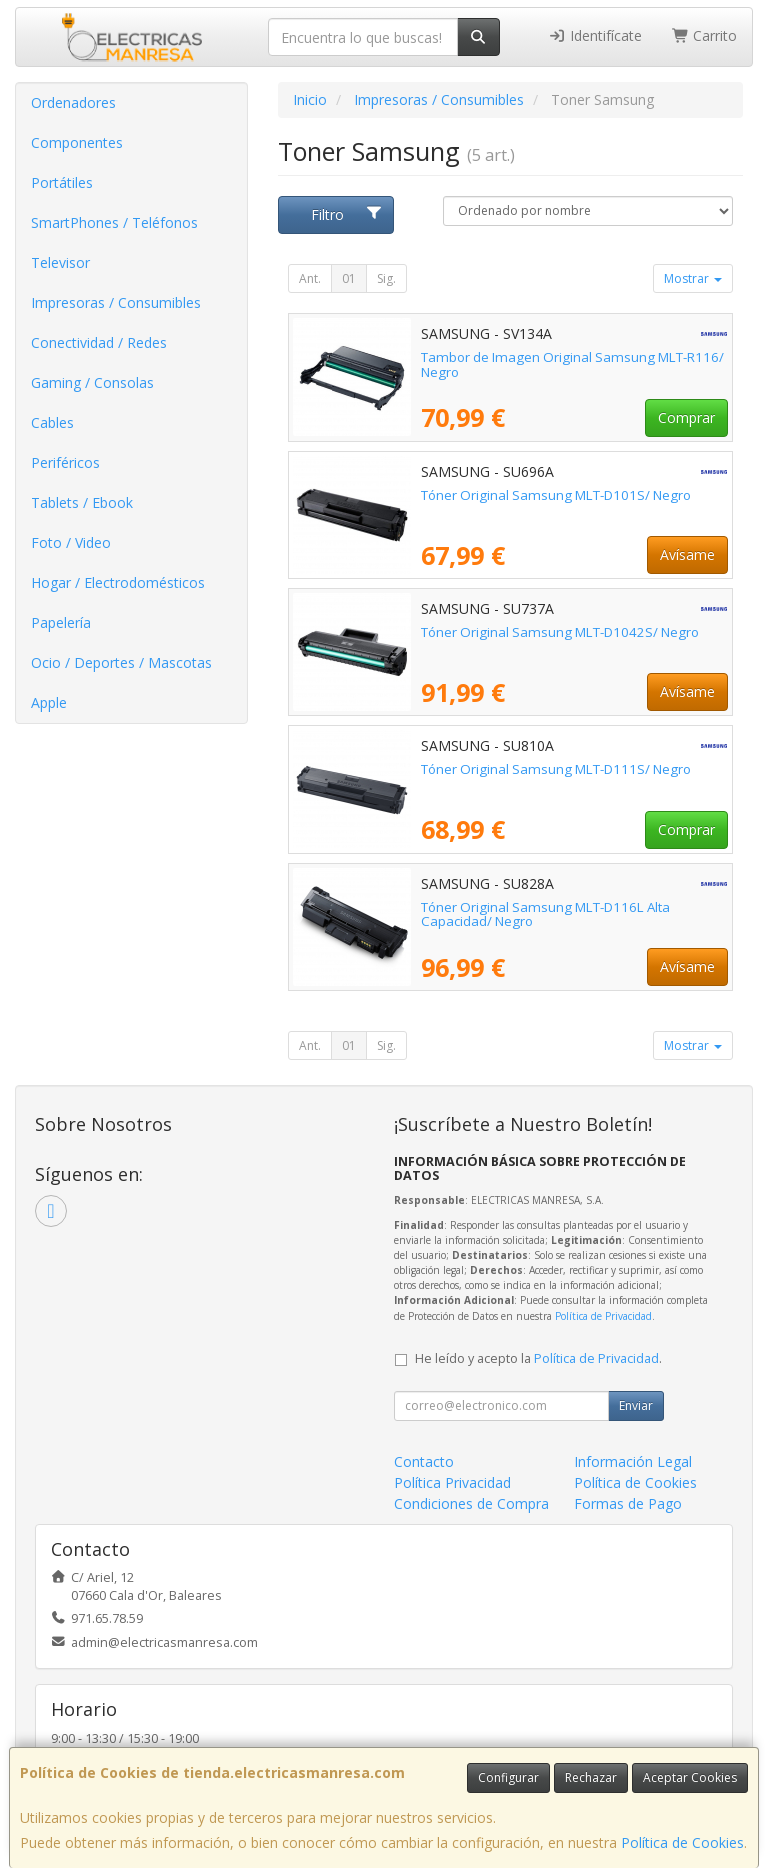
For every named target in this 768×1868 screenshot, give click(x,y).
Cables (52, 422)
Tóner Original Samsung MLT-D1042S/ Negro (560, 632)
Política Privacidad (452, 1482)
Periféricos (65, 462)
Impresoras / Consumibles (116, 302)
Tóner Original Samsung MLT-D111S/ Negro (556, 769)
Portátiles (62, 182)
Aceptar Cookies (690, 1777)
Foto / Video (71, 542)
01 (349, 278)
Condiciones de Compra (471, 1503)
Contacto (424, 1461)
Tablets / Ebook (82, 502)
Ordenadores (73, 102)
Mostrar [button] (693, 278)
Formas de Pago (628, 1503)
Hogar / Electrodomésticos (118, 582)
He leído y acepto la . (538, 1358)
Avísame (687, 554)
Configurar (508, 1777)
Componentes (77, 142)
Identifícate (595, 35)
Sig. (386, 278)
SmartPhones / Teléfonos (114, 222)
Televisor (60, 262)
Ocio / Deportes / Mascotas (121, 662)
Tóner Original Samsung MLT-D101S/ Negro (556, 495)
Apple (49, 702)
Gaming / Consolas (92, 382)
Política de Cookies (682, 1842)
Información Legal (633, 1461)
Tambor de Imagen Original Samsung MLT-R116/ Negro (572, 364)
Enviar (636, 1405)
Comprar (686, 417)
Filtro (347, 214)
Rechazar (591, 1777)
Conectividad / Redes (99, 342)
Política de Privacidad (603, 1316)
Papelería (61, 622)
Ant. (310, 278)
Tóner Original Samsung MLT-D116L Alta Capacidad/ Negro (545, 914)
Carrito (705, 35)
